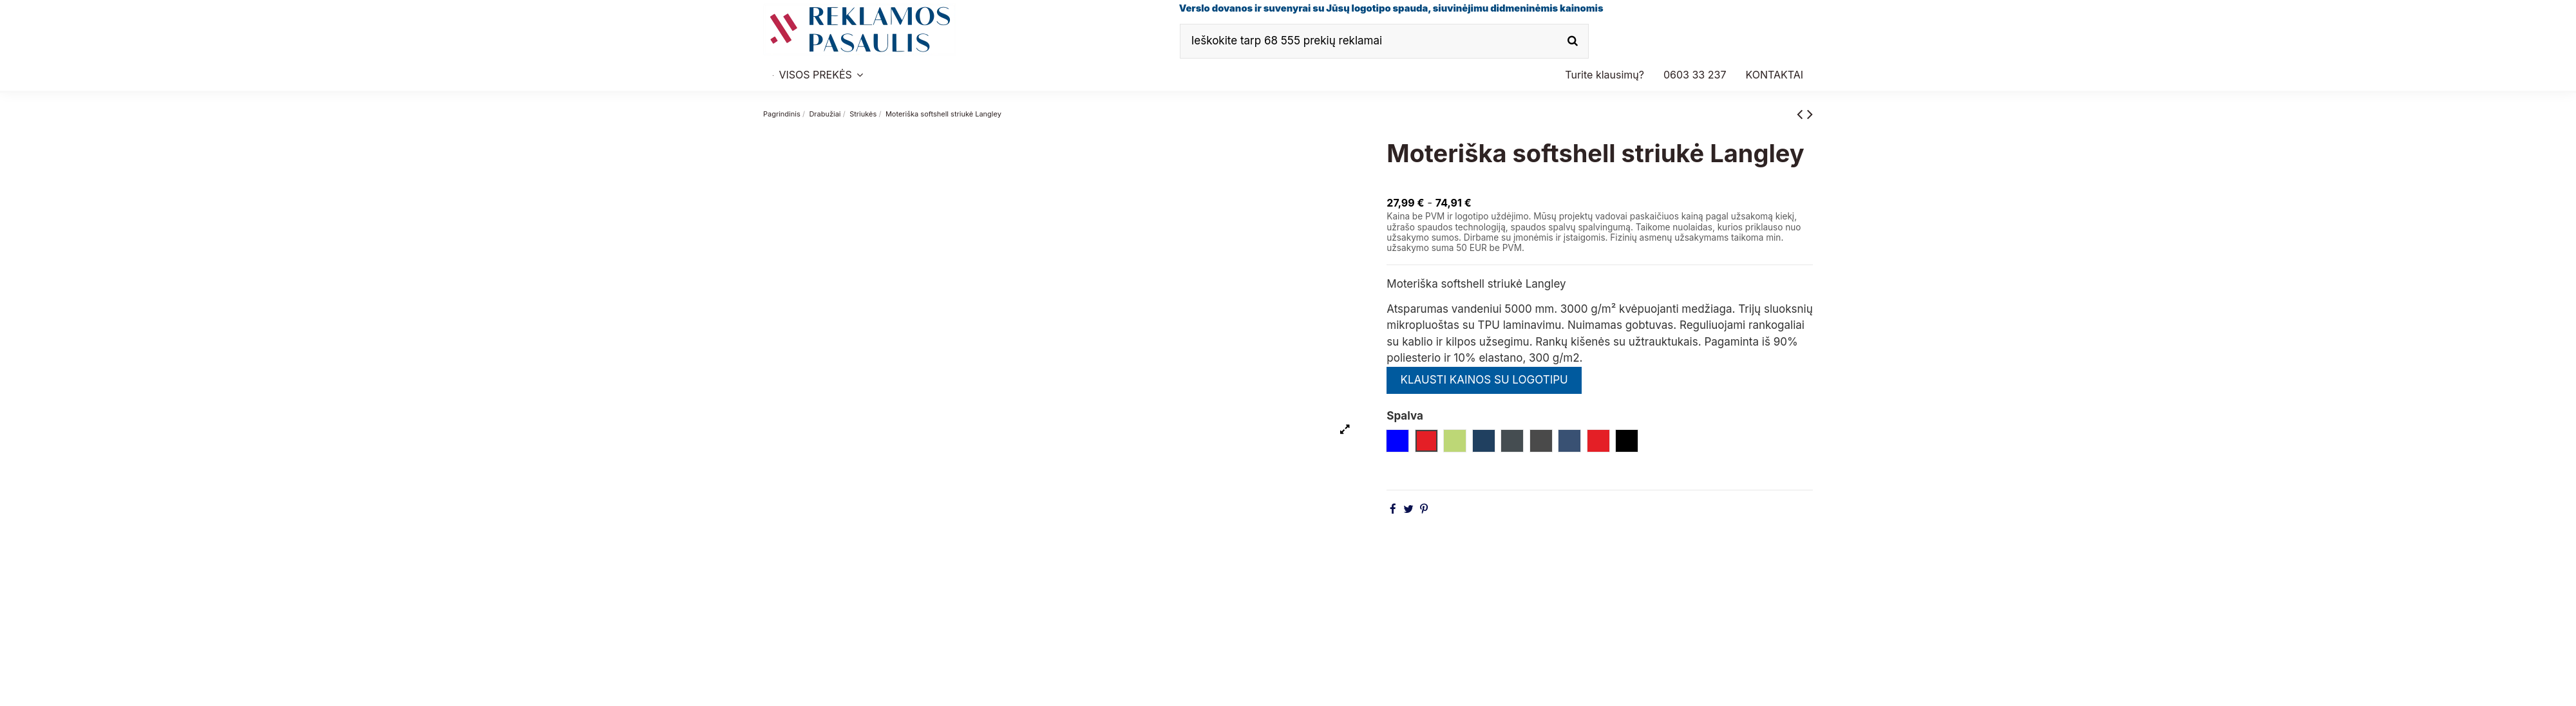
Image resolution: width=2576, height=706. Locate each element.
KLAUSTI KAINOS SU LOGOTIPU (1484, 379)
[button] (1695, 75)
